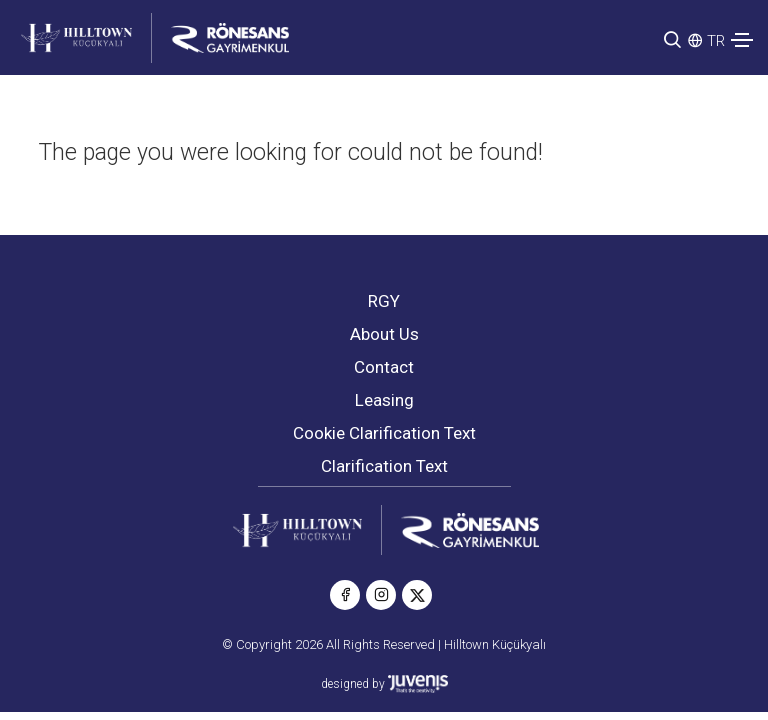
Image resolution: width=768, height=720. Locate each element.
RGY (384, 301)
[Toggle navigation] (742, 40)
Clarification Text (384, 466)
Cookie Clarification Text (384, 433)
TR (716, 41)
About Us (384, 334)
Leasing (384, 400)
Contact (384, 367)
